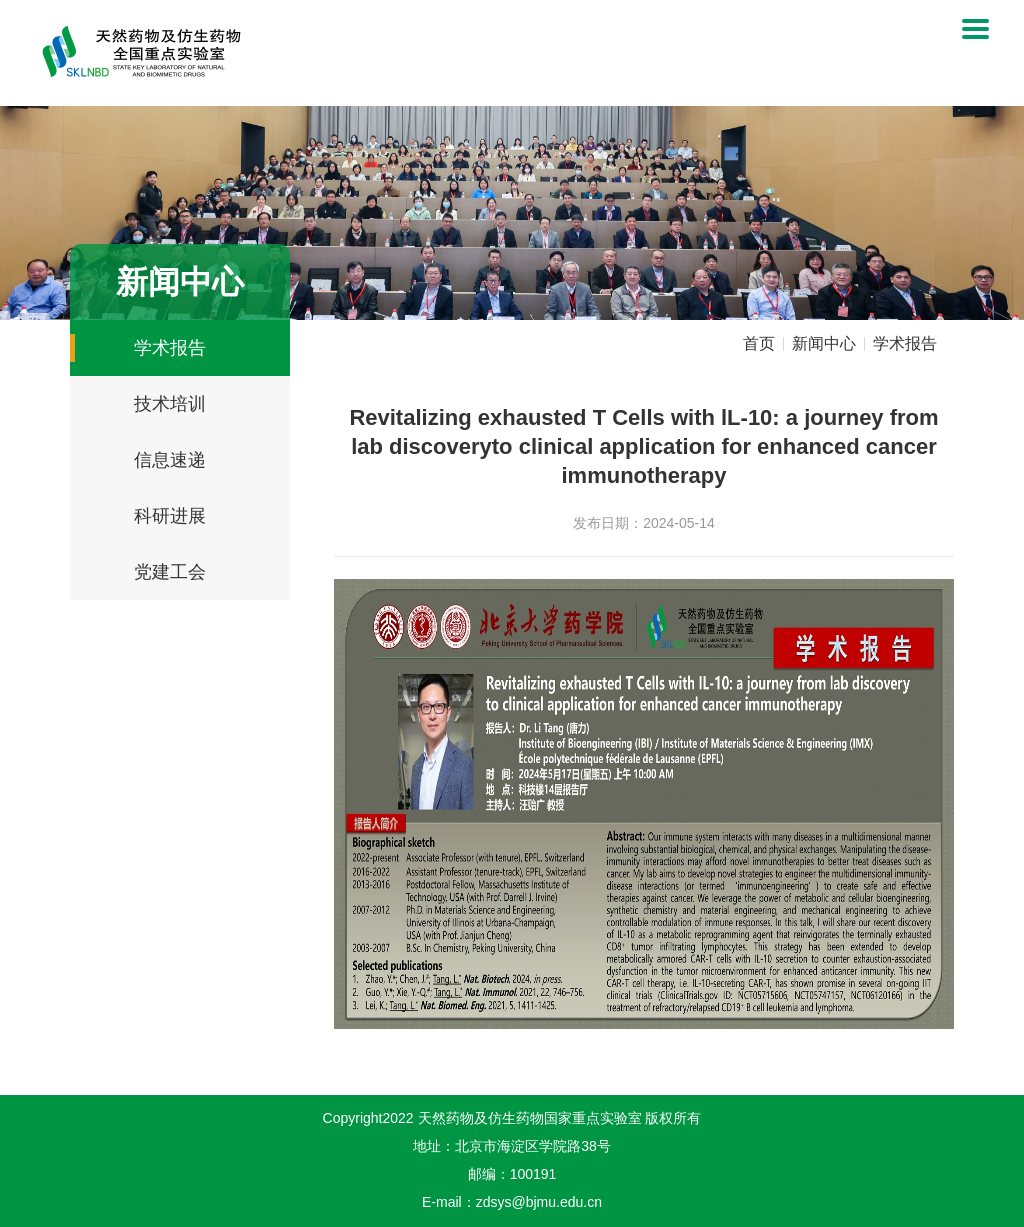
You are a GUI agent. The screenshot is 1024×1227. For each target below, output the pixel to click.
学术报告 (170, 348)
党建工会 (170, 572)
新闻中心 (824, 344)
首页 (759, 344)
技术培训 (170, 404)
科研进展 (170, 516)
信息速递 (170, 460)
